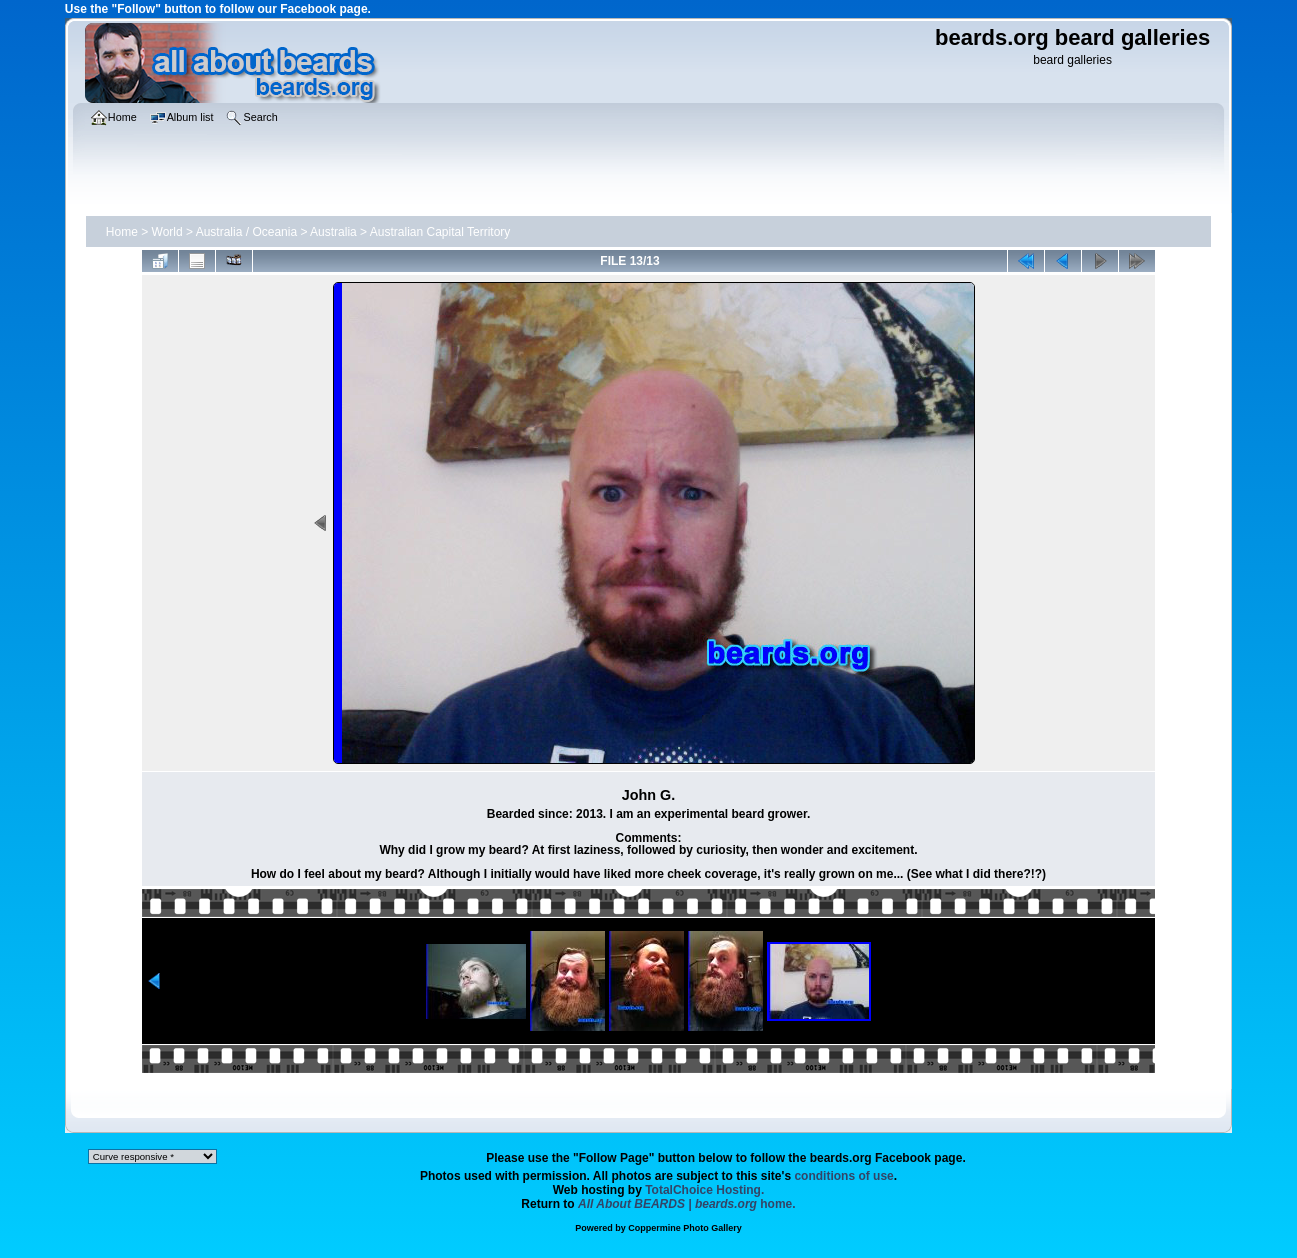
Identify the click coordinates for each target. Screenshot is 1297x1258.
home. (687, 1204)
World (167, 232)
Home (122, 232)
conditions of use (843, 1176)
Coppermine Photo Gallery (685, 1228)
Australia (333, 232)
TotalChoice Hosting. (704, 1190)
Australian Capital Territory (440, 232)
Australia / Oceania (246, 232)
